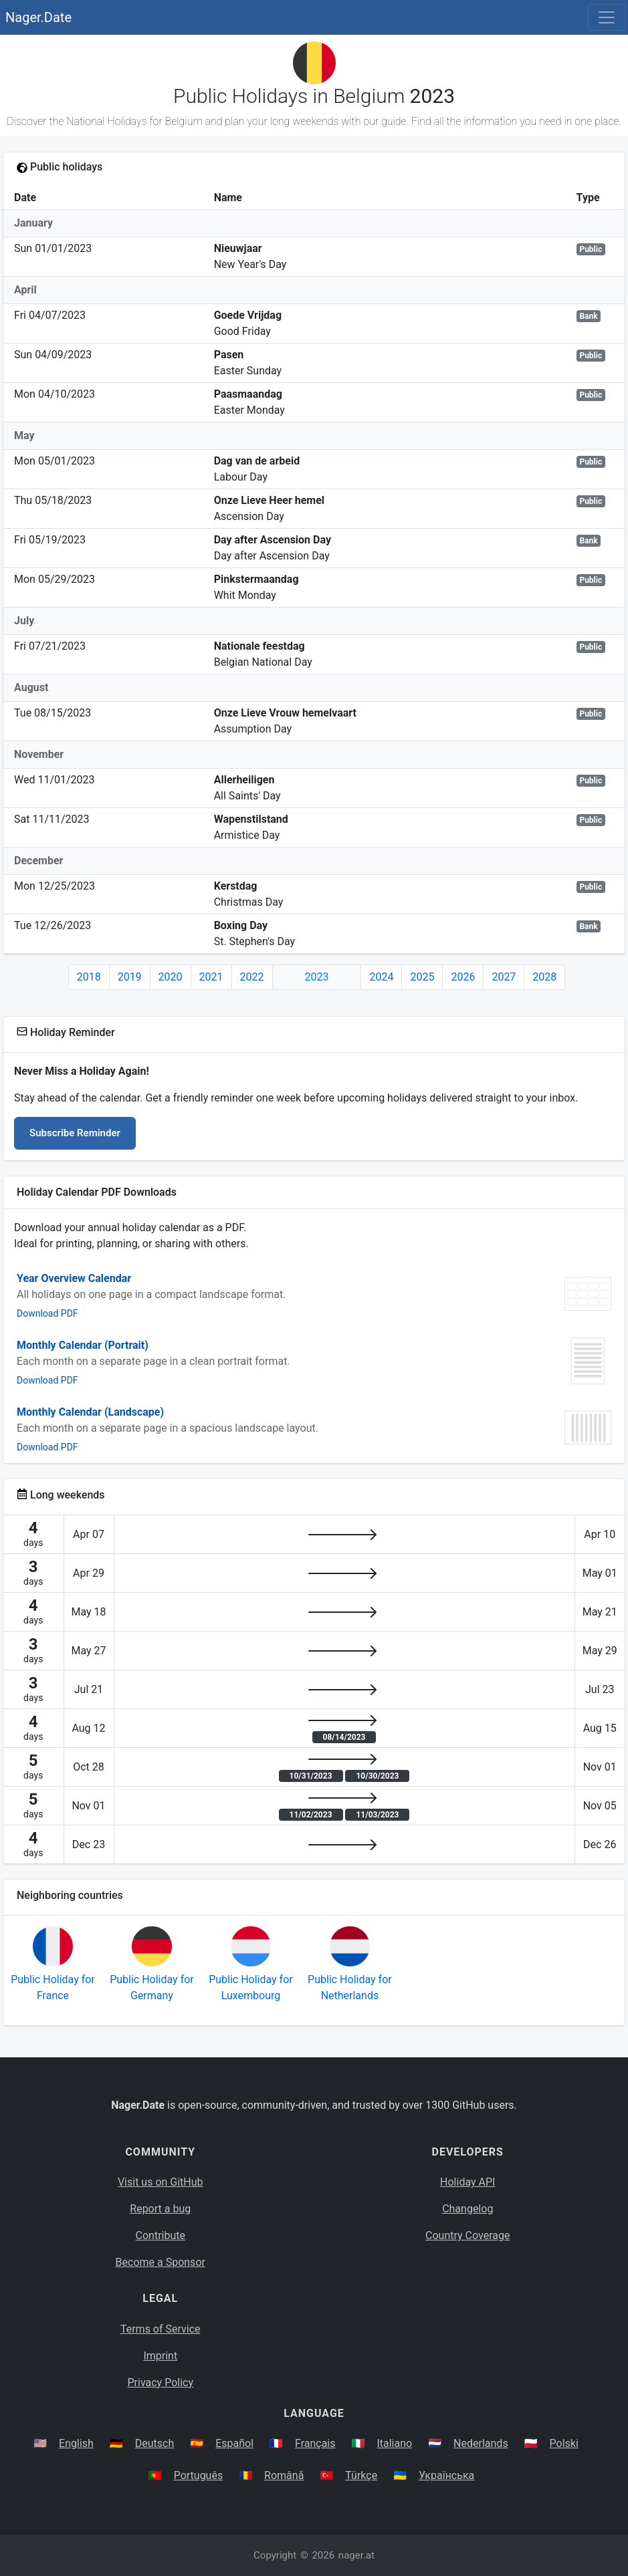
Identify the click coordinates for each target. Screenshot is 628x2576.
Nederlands (480, 2443)
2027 (504, 977)
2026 (463, 977)
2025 (422, 977)
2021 (211, 977)
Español (234, 2443)
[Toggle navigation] (606, 17)
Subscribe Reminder (74, 1133)
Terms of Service (160, 2329)
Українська (446, 2475)
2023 (317, 977)
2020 (171, 977)
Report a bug (160, 2208)
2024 (381, 977)
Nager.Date (38, 17)
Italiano (394, 2443)
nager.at (356, 2555)
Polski (564, 2443)
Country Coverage (467, 2235)
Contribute (160, 2235)
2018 (89, 977)
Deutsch (154, 2443)
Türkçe (361, 2475)
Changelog (467, 2208)
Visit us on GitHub (160, 2182)
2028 (544, 977)
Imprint (160, 2355)
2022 (252, 977)
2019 (130, 977)
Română (284, 2475)
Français (315, 2443)
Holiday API (467, 2182)
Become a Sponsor (160, 2262)
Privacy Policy (161, 2382)
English (76, 2443)
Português (198, 2475)
